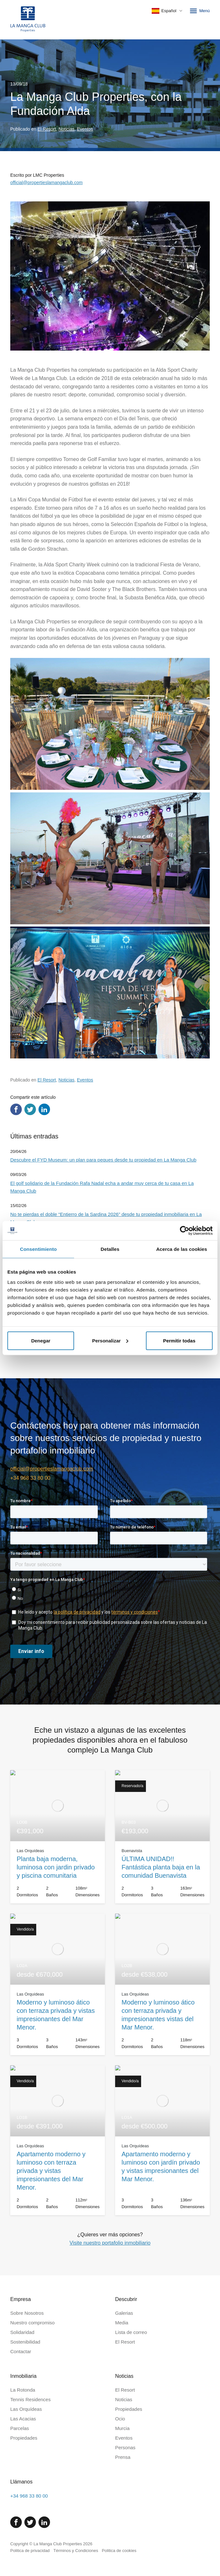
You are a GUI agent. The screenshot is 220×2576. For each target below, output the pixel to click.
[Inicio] (28, 19)
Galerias (124, 2313)
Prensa (123, 2457)
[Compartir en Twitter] (30, 1109)
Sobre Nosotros (27, 2313)
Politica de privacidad (30, 2550)
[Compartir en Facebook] (16, 1109)
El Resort (47, 129)
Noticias (66, 129)
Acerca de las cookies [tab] (181, 1249)
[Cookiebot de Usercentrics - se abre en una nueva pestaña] (185, 1230)
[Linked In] (44, 2522)
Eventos (85, 129)
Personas (125, 2447)
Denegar (40, 1340)
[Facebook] (16, 2522)
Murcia (122, 2428)
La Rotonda (22, 2390)
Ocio (120, 2418)
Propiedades (23, 2438)
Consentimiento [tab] (38, 1249)
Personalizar (110, 1340)
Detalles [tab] (110, 1249)
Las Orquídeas (26, 2409)
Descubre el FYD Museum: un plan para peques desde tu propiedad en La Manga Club (103, 1159)
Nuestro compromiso (32, 2322)
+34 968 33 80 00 (30, 1478)
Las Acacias (23, 2418)
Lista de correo (131, 2332)
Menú (199, 10)
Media (121, 2322)
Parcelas (19, 2428)
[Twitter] (30, 2522)
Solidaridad (22, 2332)
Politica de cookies (119, 2550)
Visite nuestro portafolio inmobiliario (110, 2243)
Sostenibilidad (25, 2342)
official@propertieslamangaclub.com (46, 182)
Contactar (20, 2351)
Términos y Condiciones (75, 2550)
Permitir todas (179, 1340)
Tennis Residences (30, 2399)
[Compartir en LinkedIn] (44, 1109)
